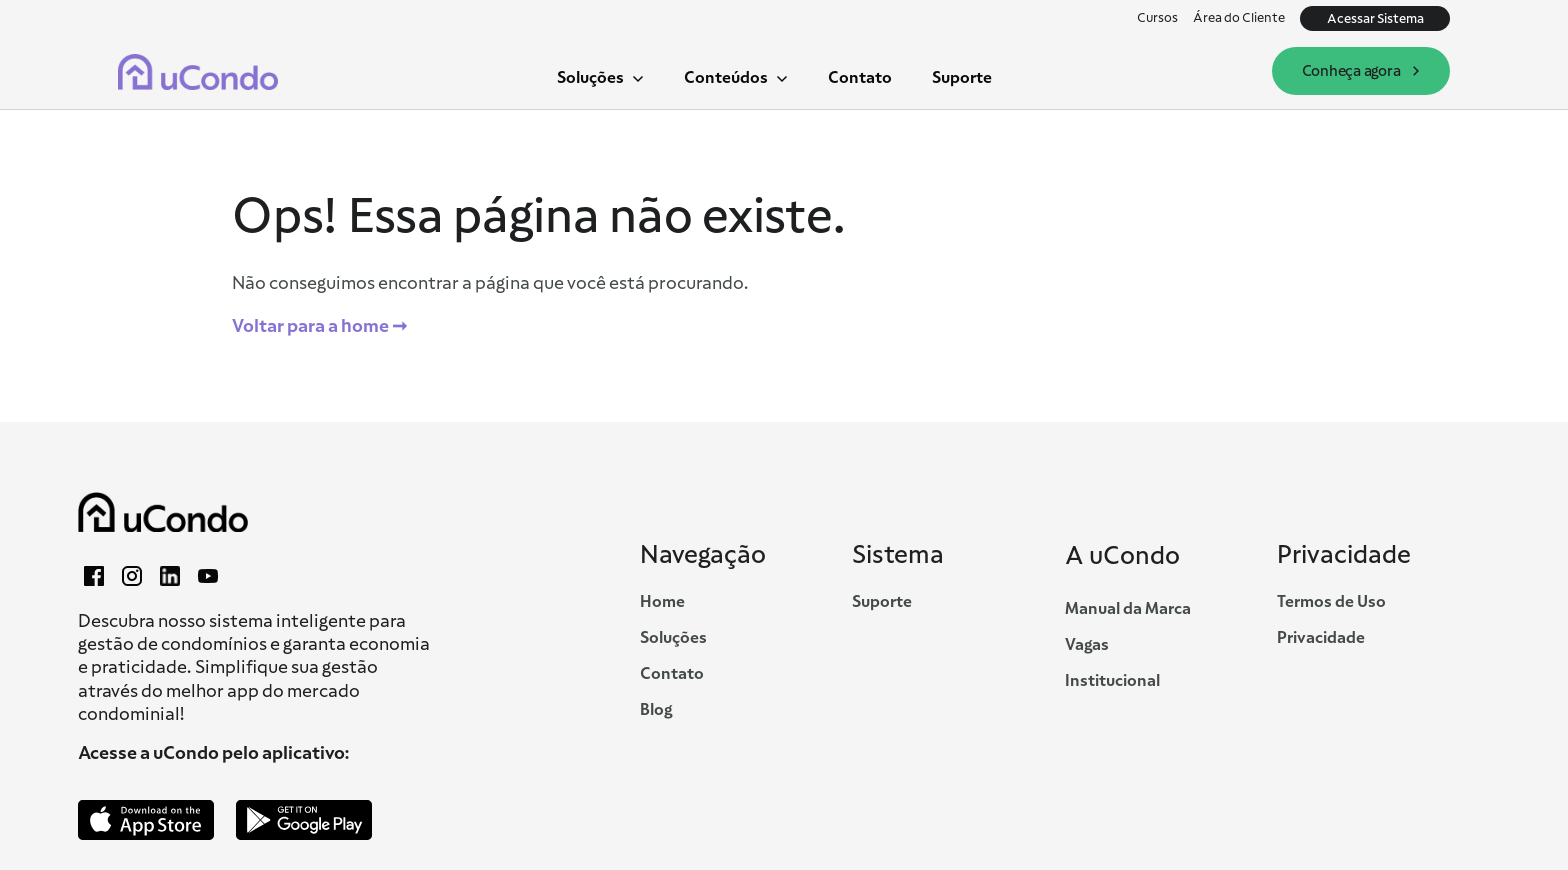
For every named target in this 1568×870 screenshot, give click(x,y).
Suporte (962, 77)
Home (662, 602)
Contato (860, 77)
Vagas (1087, 645)
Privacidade (1321, 638)
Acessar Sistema (1375, 18)
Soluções (673, 638)
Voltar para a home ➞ (319, 326)
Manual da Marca (1128, 609)
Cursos (1157, 18)
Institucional (1112, 681)
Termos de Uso (1331, 602)
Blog (656, 710)
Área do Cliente (1239, 18)
